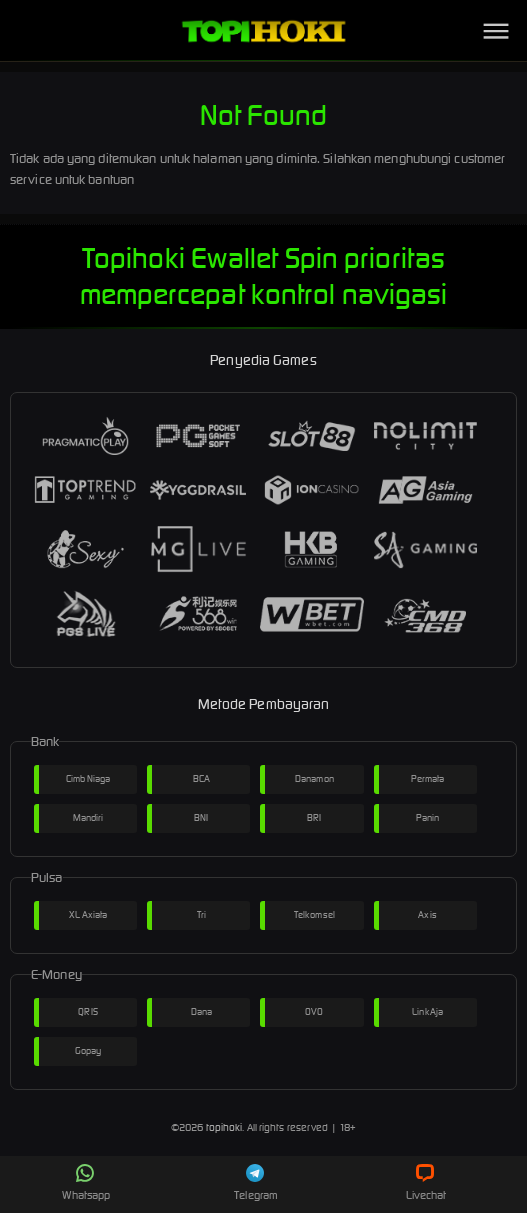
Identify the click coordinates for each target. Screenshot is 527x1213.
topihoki (224, 1127)
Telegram (256, 1183)
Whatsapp (86, 1183)
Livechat (426, 1183)
